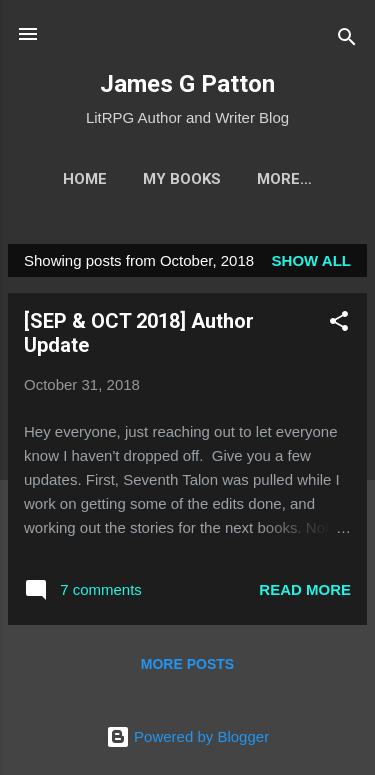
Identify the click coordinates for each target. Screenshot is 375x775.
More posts (187, 664)
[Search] (347, 40)
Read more (305, 589)
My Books (182, 179)
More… (284, 179)
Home (85, 179)
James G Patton (187, 84)
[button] (339, 324)
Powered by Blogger (187, 736)
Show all (311, 260)
